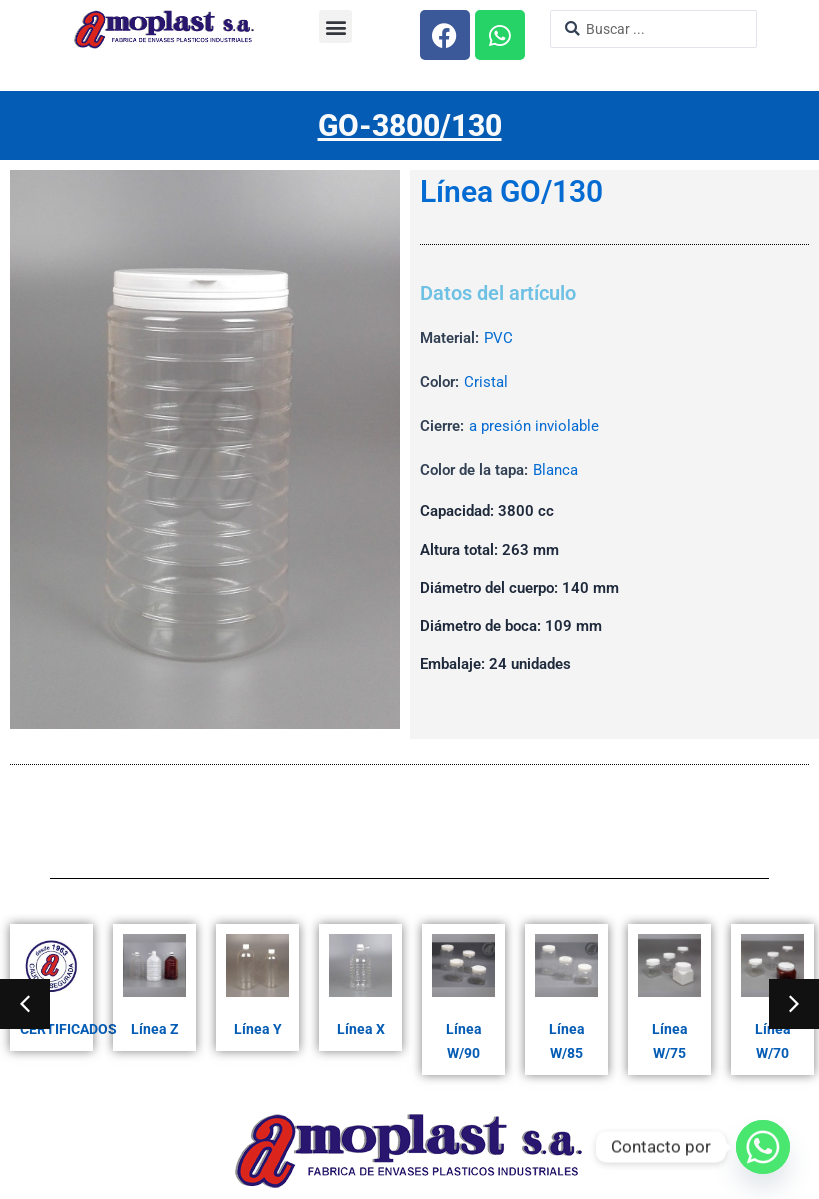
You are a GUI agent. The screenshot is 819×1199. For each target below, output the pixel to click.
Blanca (555, 470)
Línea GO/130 (511, 192)
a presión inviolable (534, 426)
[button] (335, 26)
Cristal (486, 382)
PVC (498, 338)
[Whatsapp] (763, 1147)
